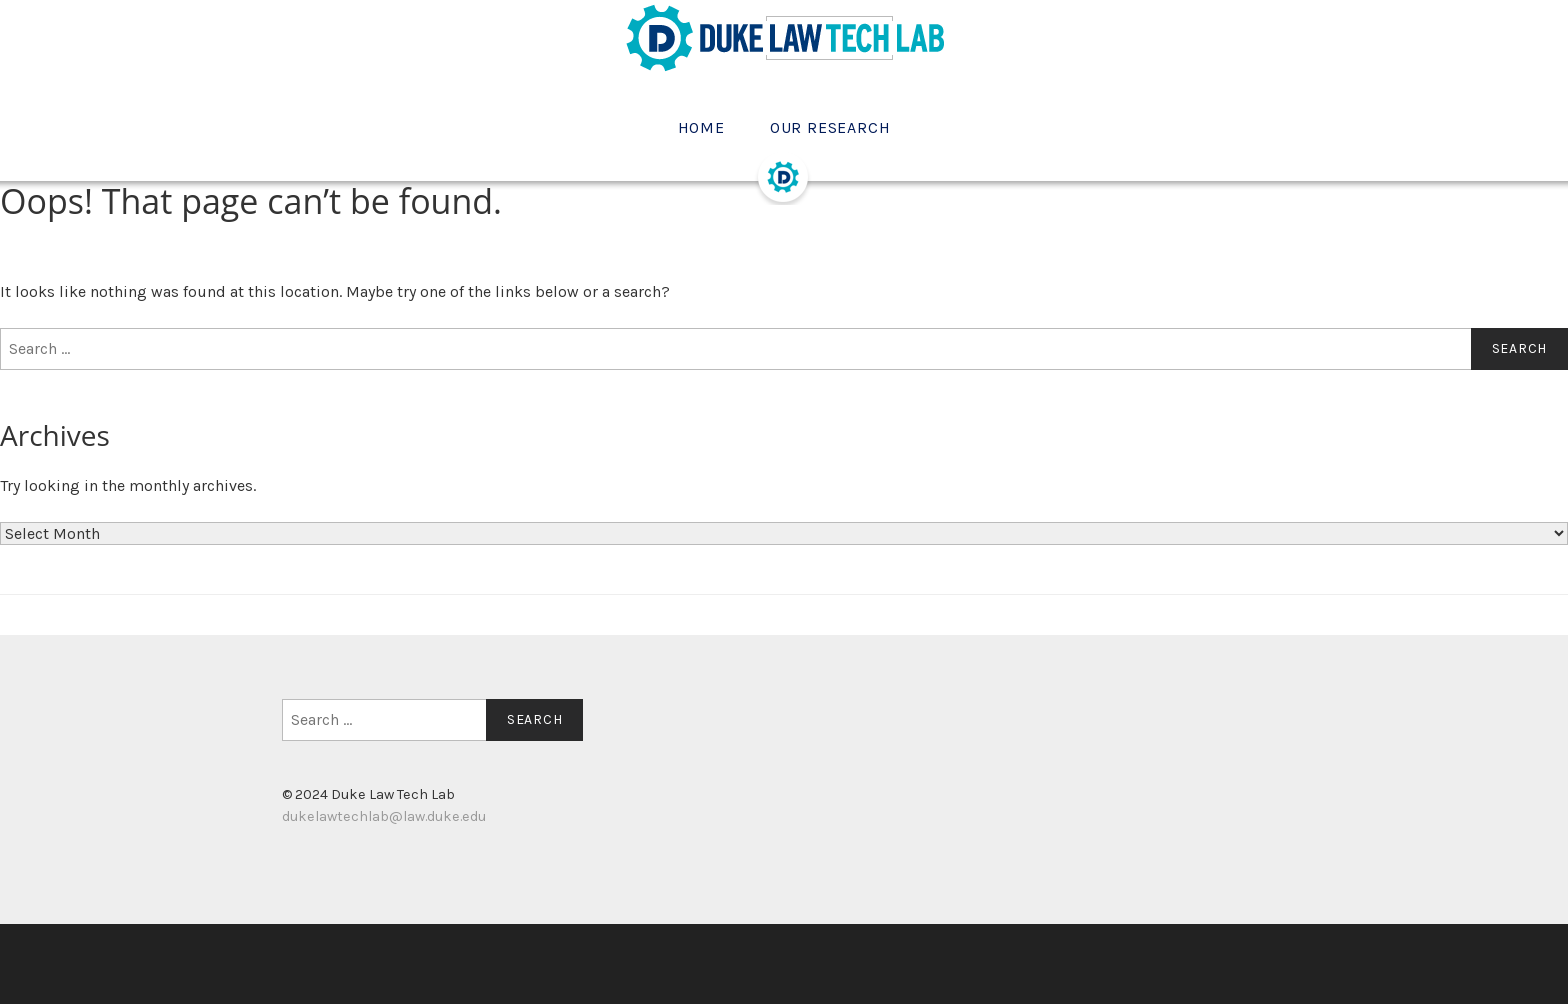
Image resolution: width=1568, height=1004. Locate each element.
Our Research (830, 127)
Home (701, 127)
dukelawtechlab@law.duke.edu (384, 816)
